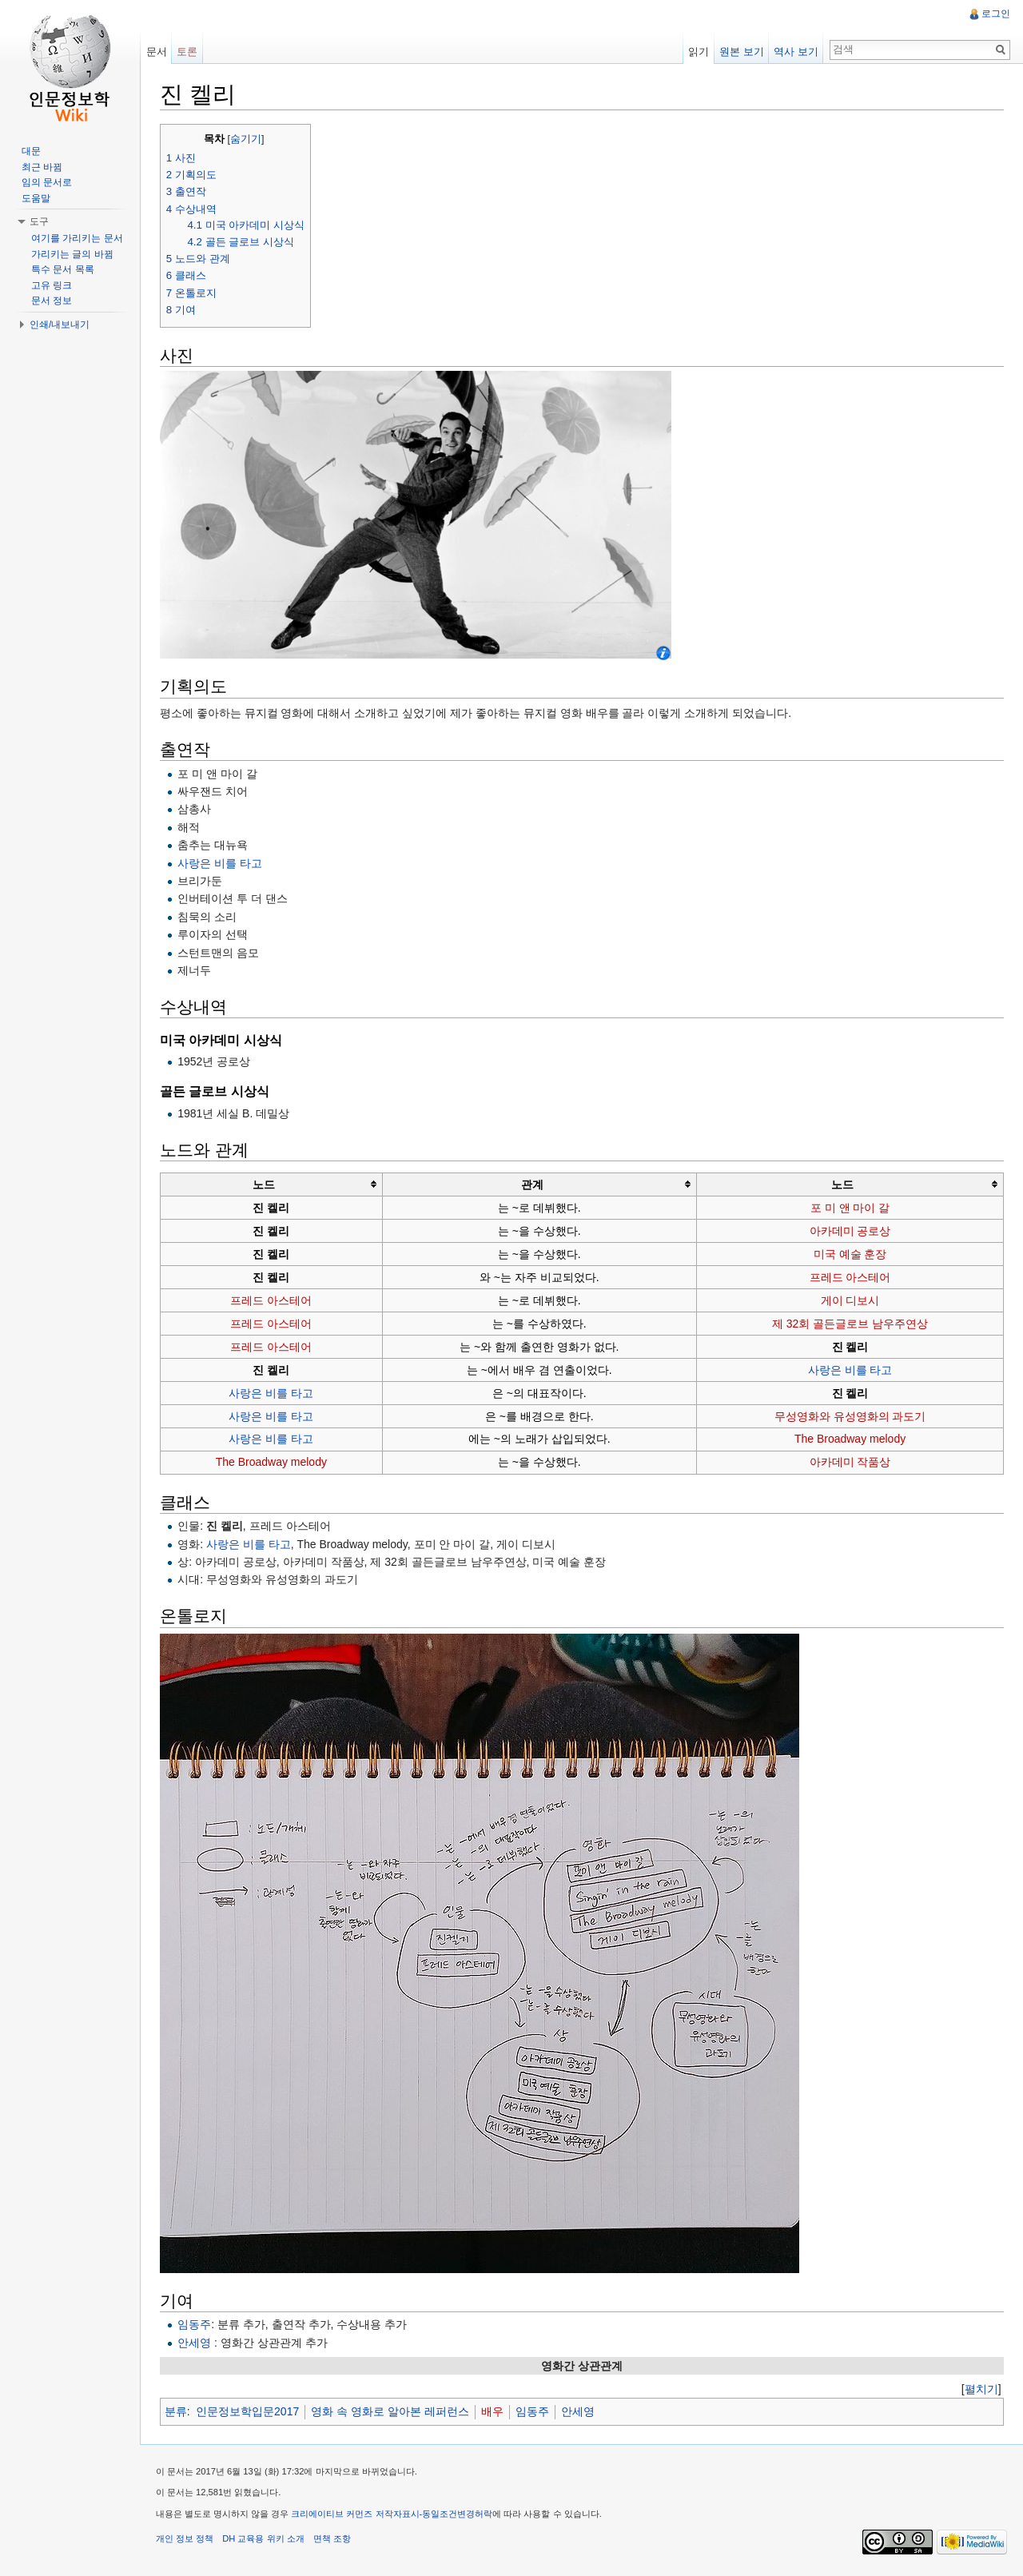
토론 (187, 52)
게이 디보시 (849, 1300)
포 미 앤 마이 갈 (850, 1207)
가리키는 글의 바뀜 (72, 254)
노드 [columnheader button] (264, 1184)
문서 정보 (51, 300)
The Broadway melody (850, 1439)
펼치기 (980, 2389)
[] (980, 2389)
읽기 (698, 52)
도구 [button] (39, 221)
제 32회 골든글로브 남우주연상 (850, 1323)
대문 (31, 151)
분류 (176, 2412)
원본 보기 (741, 52)
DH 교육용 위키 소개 (264, 2539)
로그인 (995, 13)
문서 (156, 52)
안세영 (195, 2342)
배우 (493, 2412)
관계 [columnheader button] (532, 1184)
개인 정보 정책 (185, 2539)
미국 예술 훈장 (850, 1254)
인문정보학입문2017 (248, 2412)
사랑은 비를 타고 (220, 863)
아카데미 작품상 (849, 1462)
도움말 (36, 198)
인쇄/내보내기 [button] (60, 324)
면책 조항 (333, 2539)
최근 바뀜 (42, 167)
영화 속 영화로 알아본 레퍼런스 (391, 2412)
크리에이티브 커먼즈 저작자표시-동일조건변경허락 (393, 2514)
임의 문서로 (47, 182)
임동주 (195, 2324)
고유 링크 (51, 285)
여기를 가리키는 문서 (77, 238)
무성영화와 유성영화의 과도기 (850, 1416)
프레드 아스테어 (849, 1277)
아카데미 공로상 (849, 1230)
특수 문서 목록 (62, 269)
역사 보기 (796, 52)
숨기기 (246, 139)
